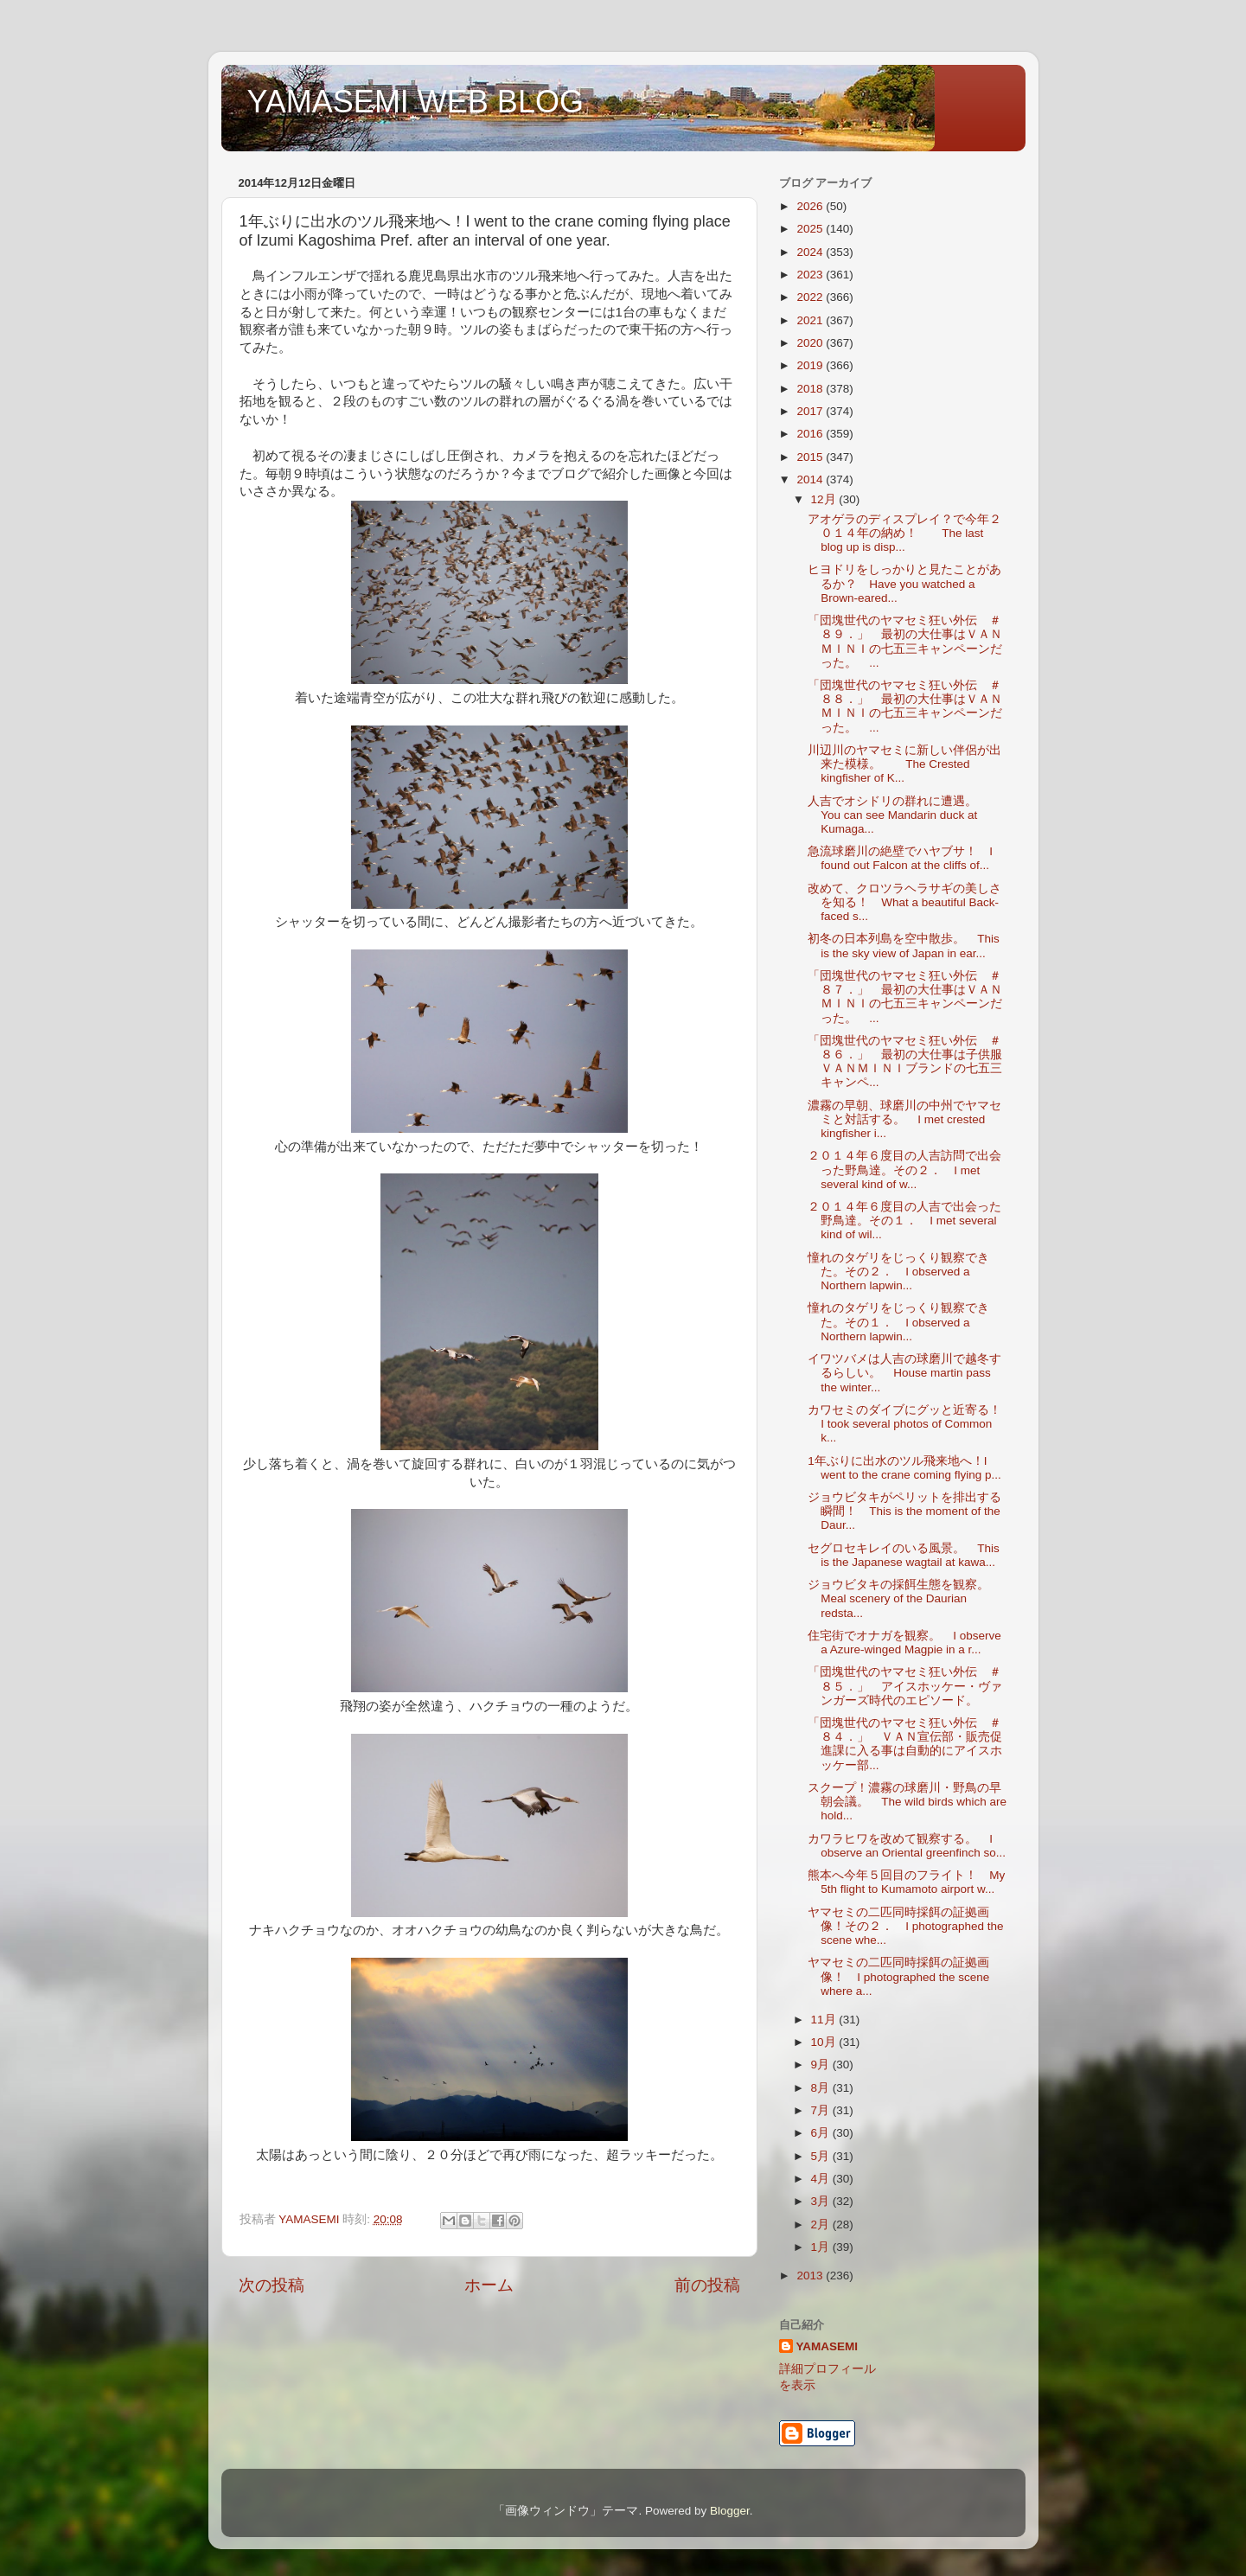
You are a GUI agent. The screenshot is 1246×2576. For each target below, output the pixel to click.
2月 (822, 2224)
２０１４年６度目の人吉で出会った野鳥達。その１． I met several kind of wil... (904, 1220)
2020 (811, 342)
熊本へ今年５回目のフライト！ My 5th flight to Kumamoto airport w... (906, 1882)
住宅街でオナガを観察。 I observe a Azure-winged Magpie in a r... (904, 1642)
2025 (811, 228)
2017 (811, 411)
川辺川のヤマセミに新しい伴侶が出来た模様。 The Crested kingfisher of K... (904, 764)
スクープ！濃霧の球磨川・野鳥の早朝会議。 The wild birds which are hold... (907, 1801)
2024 (811, 252)
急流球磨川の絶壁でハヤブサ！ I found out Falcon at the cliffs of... (900, 858)
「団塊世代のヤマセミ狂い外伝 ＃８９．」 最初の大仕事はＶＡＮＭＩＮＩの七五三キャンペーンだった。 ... (905, 641)
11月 (825, 2019)
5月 (822, 2156)
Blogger (730, 2510)
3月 (822, 2201)
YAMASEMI (827, 2346)
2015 (811, 457)
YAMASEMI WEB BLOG (415, 101)
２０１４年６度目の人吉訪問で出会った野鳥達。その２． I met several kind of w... (904, 1169)
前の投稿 (707, 2285)
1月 (822, 2246)
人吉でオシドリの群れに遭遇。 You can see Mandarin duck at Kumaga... (898, 815)
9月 (822, 2064)
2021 (811, 320)
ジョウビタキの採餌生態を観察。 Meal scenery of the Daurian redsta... (904, 1598)
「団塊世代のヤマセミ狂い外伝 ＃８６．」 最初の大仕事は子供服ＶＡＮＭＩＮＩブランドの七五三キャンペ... (905, 1062)
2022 (811, 297)
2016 (811, 433)
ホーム (489, 2285)
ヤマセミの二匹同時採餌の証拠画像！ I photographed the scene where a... (898, 1976)
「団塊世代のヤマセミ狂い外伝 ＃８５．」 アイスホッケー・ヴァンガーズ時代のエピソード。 (905, 1685)
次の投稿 (271, 2285)
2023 (811, 274)
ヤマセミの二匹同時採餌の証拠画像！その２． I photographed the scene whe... (905, 1926)
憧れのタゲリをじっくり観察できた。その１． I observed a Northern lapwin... (898, 1321)
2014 (811, 479)
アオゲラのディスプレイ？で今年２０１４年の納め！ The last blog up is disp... (904, 533)
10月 (825, 2042)
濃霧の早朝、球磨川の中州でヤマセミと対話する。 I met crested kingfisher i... (904, 1119)
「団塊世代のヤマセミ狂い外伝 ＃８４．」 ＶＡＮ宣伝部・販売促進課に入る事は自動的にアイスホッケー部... (905, 1744)
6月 (822, 2132)
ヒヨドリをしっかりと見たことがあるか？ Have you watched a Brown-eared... (904, 583)
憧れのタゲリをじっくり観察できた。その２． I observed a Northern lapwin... (898, 1271)
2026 (811, 206)
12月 (825, 499)
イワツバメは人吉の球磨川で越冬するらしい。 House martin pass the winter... (904, 1372)
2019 (811, 365)
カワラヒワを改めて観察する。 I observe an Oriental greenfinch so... (907, 1845)
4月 (822, 2178)
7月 (822, 2110)
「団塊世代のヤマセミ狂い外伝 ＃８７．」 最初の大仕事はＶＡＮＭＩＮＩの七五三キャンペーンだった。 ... (905, 997)
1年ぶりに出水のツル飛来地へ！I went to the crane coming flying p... (904, 1467)
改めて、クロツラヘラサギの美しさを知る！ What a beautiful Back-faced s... (904, 902)
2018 (811, 388)
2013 (811, 2275)
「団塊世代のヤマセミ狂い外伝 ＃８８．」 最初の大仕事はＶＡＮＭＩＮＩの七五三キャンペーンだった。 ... (905, 706)
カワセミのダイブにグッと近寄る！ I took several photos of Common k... (910, 1423)
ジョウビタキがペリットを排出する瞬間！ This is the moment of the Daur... (904, 1511)
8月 (822, 2087)
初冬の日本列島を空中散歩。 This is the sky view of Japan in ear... (904, 945)
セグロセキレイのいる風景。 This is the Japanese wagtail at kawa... (904, 1555)
